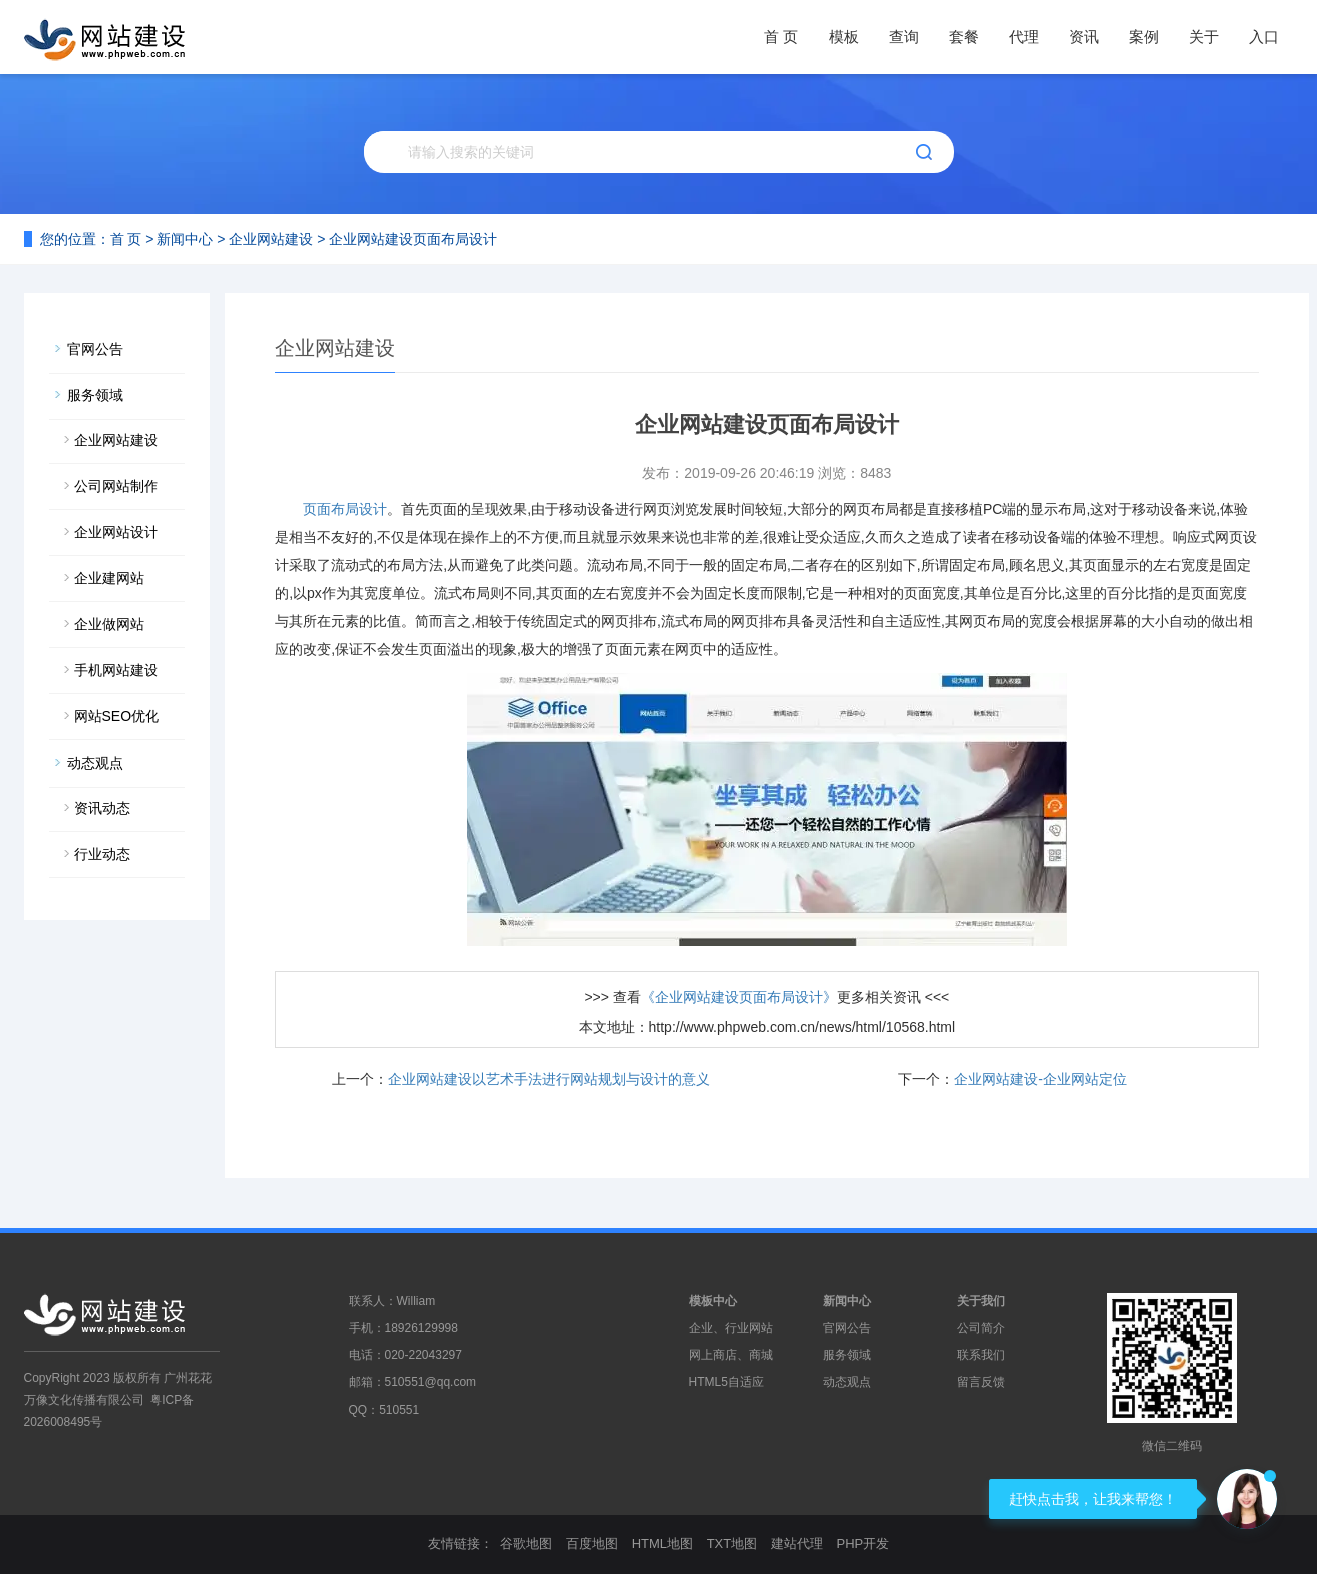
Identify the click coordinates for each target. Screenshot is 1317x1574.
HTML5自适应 (726, 1382)
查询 (904, 36)
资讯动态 (102, 808)
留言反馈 (981, 1382)
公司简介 (981, 1328)
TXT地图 (732, 1543)
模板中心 (713, 1301)
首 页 (781, 36)
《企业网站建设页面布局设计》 (739, 997)
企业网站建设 (271, 239)
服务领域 (95, 395)
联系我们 (981, 1355)
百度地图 (592, 1543)
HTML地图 (662, 1543)
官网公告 (95, 349)
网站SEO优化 (117, 716)
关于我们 (981, 1301)
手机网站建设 (116, 670)
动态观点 (95, 763)
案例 (1144, 36)
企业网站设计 (116, 532)
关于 (1204, 36)
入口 (1264, 36)
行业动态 (102, 854)
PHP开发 (862, 1543)
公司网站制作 (116, 486)
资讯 (1084, 36)
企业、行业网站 (731, 1328)
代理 (1024, 36)
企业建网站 (109, 578)
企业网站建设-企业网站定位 (1040, 1079)
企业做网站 (109, 624)
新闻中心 (185, 239)
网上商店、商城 (731, 1355)
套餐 (964, 36)
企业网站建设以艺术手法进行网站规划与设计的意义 (549, 1079)
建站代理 (797, 1543)
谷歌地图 (526, 1543)
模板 (844, 36)
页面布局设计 (345, 509)
